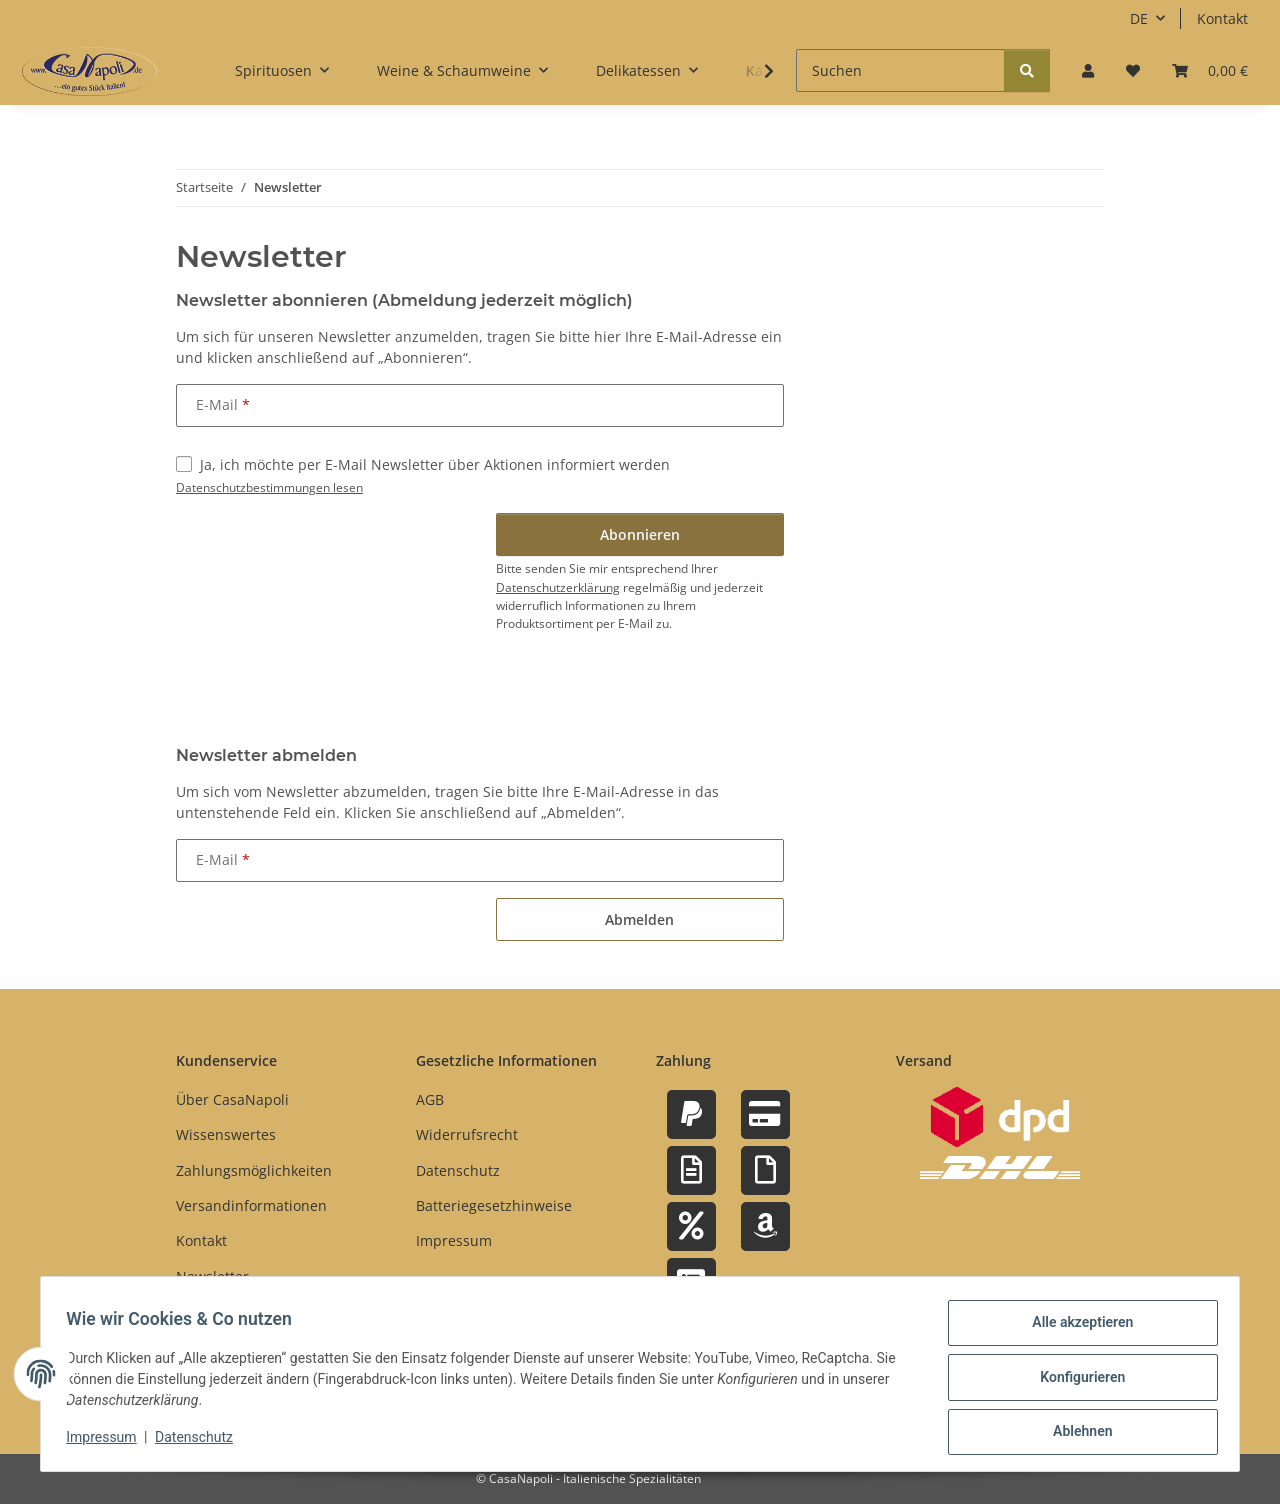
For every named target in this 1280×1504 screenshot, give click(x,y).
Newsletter (212, 1276)
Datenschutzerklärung (558, 587)
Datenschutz (201, 1442)
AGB (430, 1099)
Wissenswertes (226, 1134)
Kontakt (1222, 18)
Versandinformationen (251, 1205)
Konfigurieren (1075, 1381)
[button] (1088, 70)
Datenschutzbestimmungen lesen (269, 487)
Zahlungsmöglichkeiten (254, 1170)
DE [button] (1139, 18)
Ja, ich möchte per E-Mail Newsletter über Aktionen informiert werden (435, 464)
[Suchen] (900, 70)
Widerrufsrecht (467, 1134)
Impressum (108, 1442)
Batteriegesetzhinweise (494, 1205)
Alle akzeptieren (1075, 1329)
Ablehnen (1075, 1433)
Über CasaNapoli (232, 1099)
